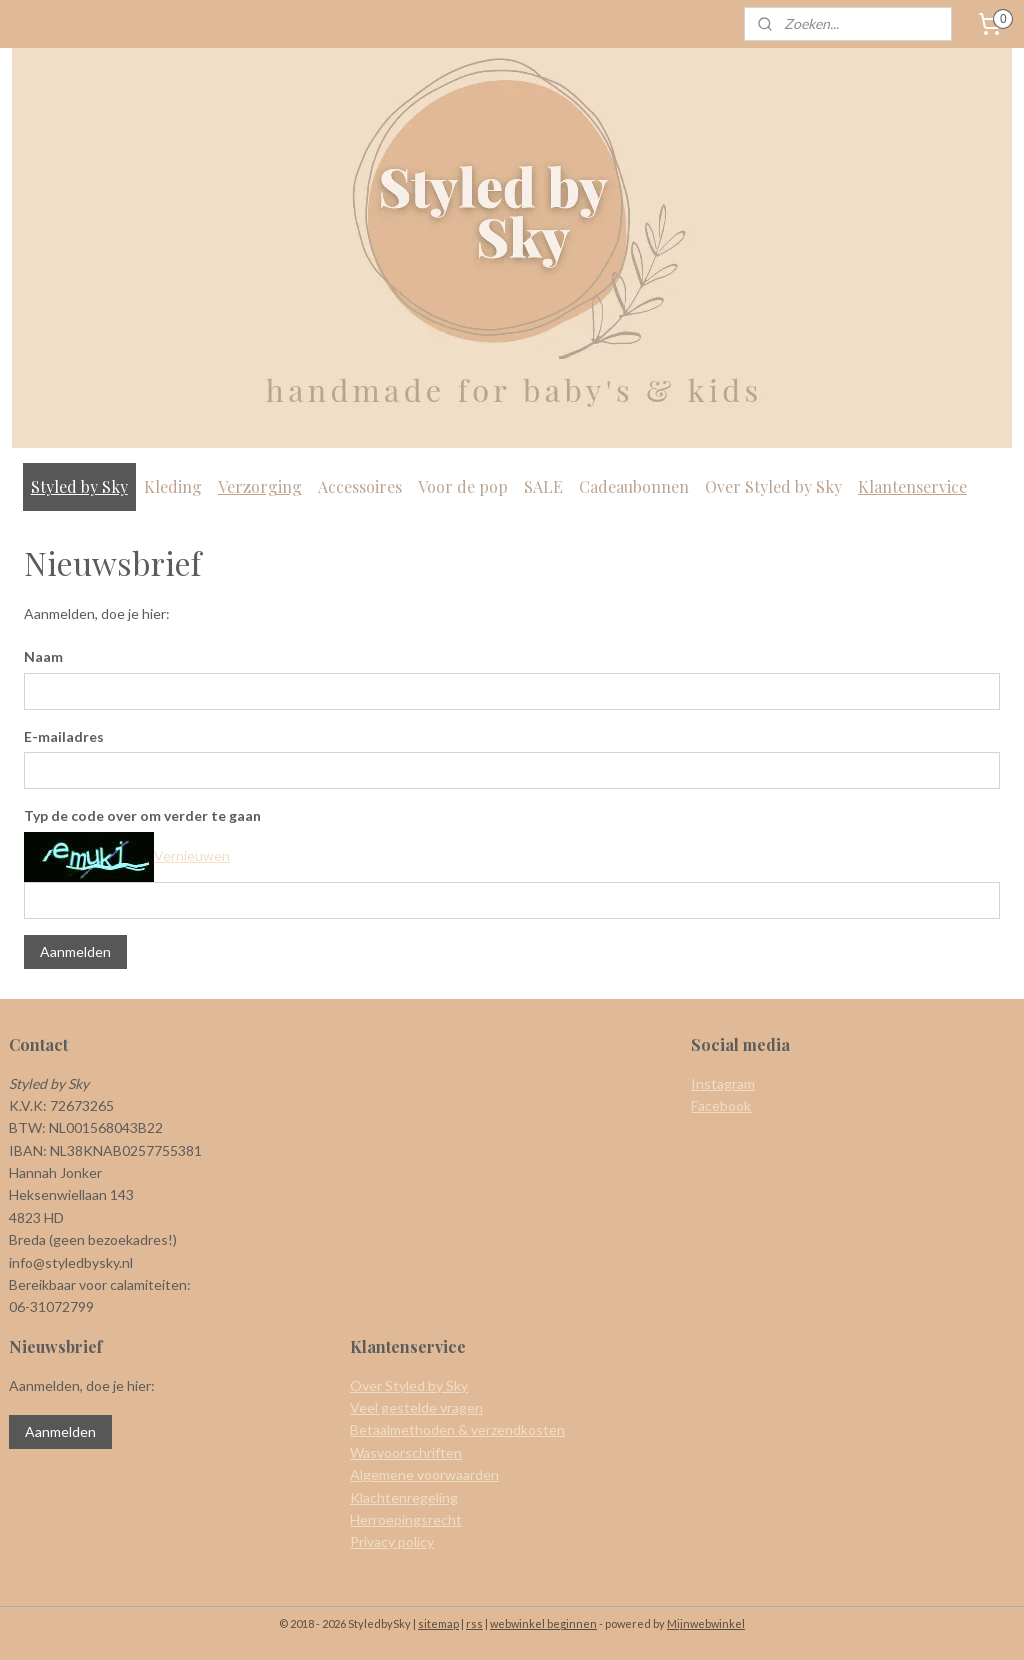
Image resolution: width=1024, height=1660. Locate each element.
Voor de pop (463, 486)
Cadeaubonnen (634, 486)
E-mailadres (64, 735)
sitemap (438, 1623)
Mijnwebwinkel (706, 1623)
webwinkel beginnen (543, 1623)
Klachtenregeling (404, 1497)
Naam (43, 656)
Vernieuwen (192, 855)
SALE (543, 486)
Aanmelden (75, 951)
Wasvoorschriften (406, 1452)
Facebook (721, 1105)
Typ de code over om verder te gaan (142, 815)
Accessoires (360, 486)
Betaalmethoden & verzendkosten (457, 1429)
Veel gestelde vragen (416, 1407)
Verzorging (260, 486)
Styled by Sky (79, 486)
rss (474, 1623)
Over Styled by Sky (773, 486)
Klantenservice (912, 486)
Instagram (723, 1083)
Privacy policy (392, 1541)
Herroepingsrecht (406, 1519)
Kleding (173, 486)
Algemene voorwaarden (424, 1474)
